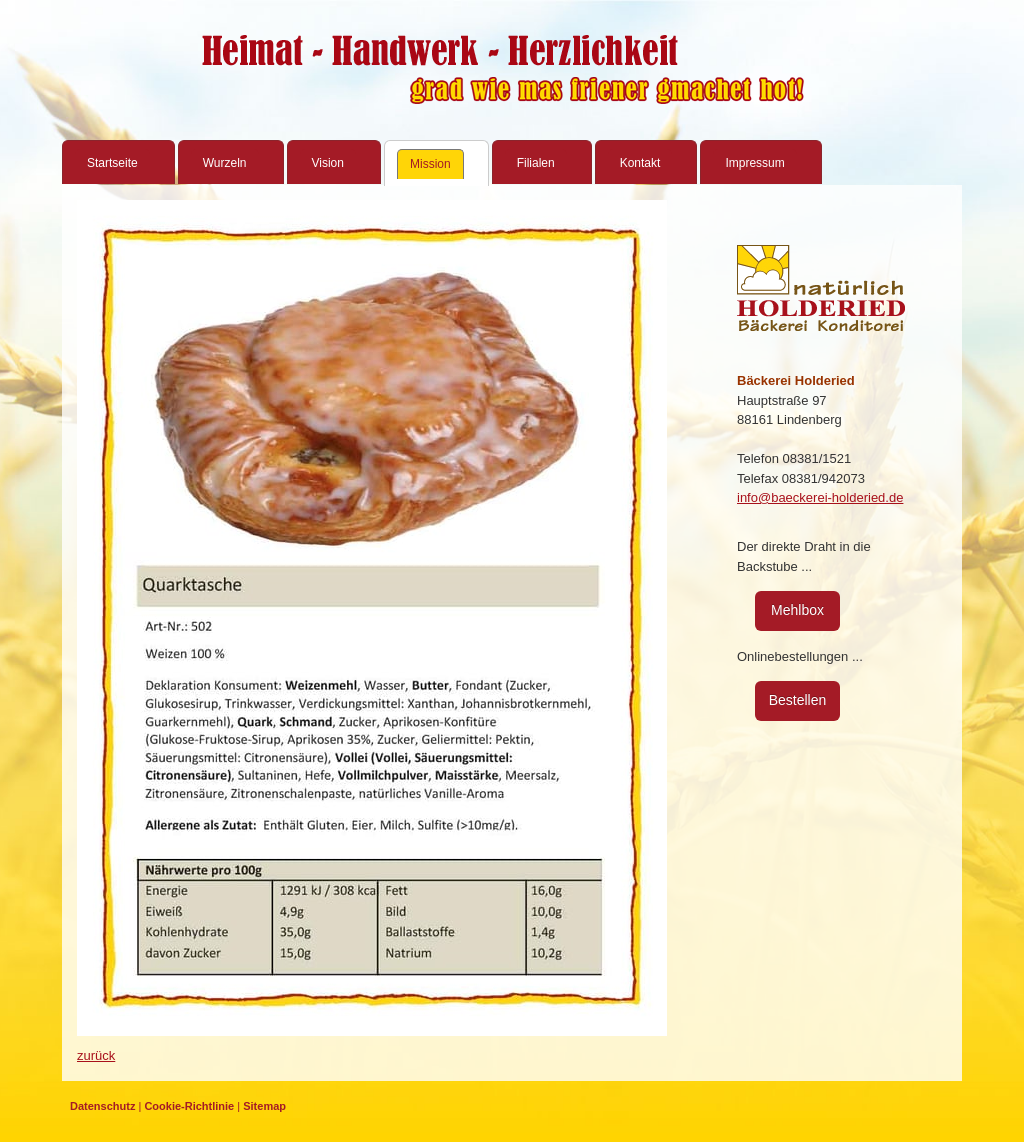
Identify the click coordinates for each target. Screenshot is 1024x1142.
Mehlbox (797, 610)
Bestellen (798, 700)
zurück (96, 1055)
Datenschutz (102, 1106)
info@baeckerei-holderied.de (820, 497)
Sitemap (264, 1106)
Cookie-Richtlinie (189, 1106)
